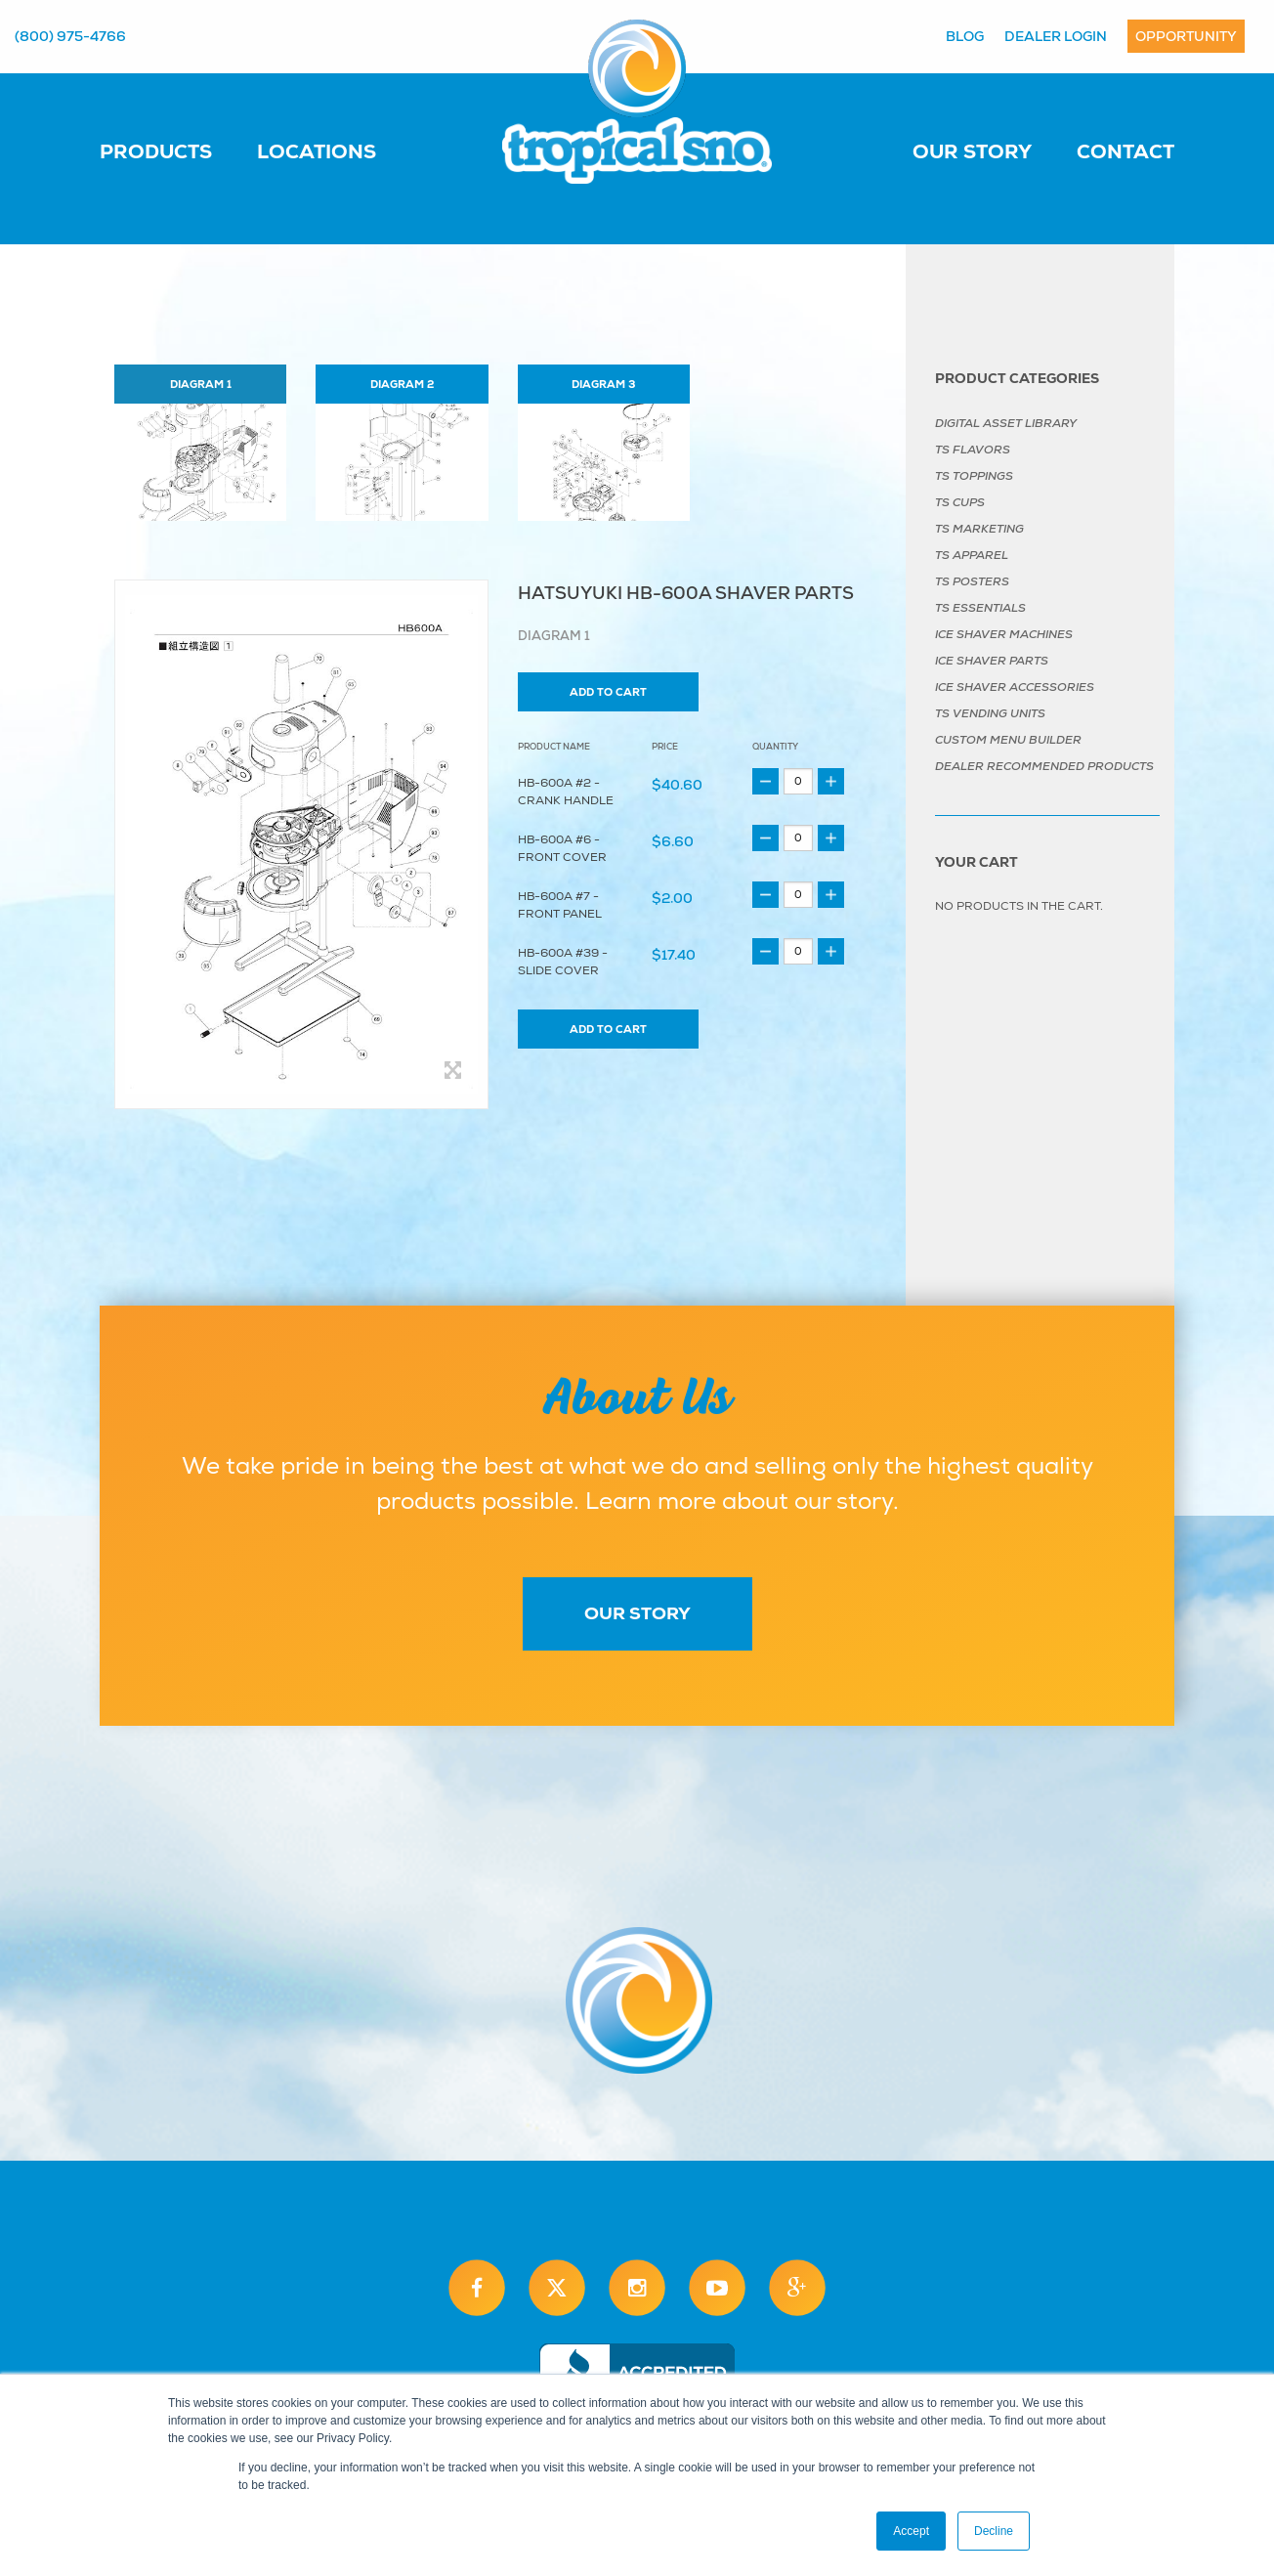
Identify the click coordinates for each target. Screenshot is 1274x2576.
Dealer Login (1055, 36)
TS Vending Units (990, 713)
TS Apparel (971, 555)
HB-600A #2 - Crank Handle (566, 792)
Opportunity (1186, 36)
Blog (965, 36)
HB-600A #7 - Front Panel (560, 905)
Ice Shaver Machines (1004, 634)
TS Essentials (980, 608)
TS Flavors (972, 449)
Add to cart (608, 692)
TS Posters (972, 581)
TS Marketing (979, 529)
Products (156, 151)
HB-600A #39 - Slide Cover (563, 962)
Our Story (972, 151)
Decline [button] (993, 2531)
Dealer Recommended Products (1044, 766)
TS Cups (960, 502)
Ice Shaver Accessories (1014, 687)
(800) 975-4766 (70, 36)
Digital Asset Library (1006, 423)
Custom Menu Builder (1008, 740)
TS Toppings (974, 476)
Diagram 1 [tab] (201, 384)
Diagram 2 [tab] (402, 384)
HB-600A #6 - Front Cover (562, 849)
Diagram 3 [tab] (603, 384)
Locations (316, 151)
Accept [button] (911, 2531)
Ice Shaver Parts (991, 660)
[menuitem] (175, 150)
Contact (1125, 151)
